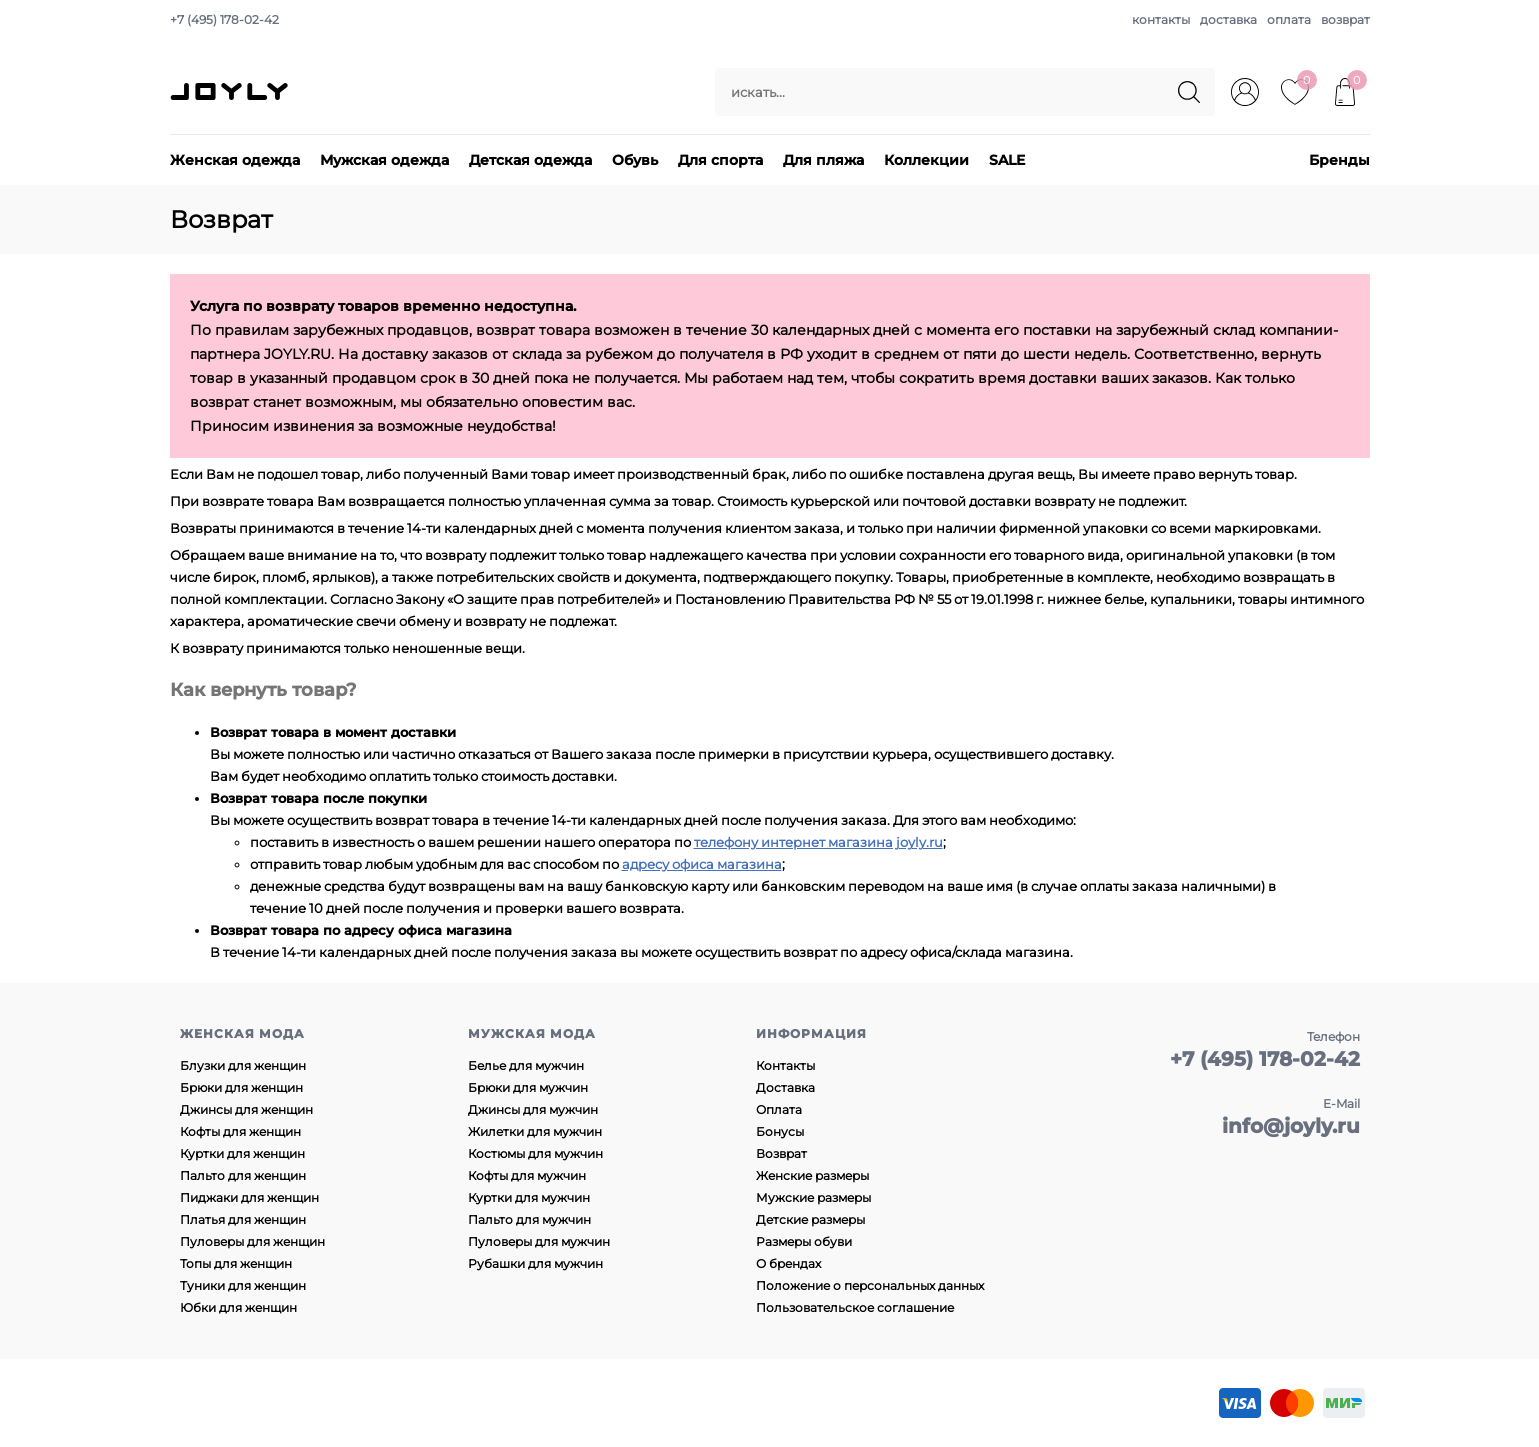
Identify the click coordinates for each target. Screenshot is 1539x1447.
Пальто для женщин (243, 1175)
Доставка (785, 1087)
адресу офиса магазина (702, 864)
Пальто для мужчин (529, 1219)
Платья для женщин (243, 1219)
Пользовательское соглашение (855, 1307)
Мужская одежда (384, 160)
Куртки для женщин (242, 1153)
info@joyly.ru (1291, 1126)
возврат (1345, 19)
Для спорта (720, 160)
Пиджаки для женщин (249, 1197)
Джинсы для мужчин (533, 1109)
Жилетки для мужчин (535, 1131)
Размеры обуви (804, 1241)
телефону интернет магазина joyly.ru (818, 842)
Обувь (635, 160)
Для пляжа (823, 160)
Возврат (781, 1153)
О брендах (788, 1263)
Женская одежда (235, 160)
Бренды (1339, 160)
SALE (1007, 160)
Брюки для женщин (241, 1087)
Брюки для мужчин (528, 1087)
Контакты (785, 1065)
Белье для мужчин (526, 1065)
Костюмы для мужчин (535, 1153)
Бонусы (780, 1131)
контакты (1161, 19)
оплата (1289, 19)
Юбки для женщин (238, 1307)
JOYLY (231, 92)
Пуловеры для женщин (252, 1241)
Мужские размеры (813, 1197)
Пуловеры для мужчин (539, 1241)
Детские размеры (810, 1219)
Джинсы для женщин (246, 1109)
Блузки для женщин (243, 1065)
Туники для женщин (243, 1285)
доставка (1228, 19)
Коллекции (926, 160)
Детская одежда (530, 160)
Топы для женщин (236, 1263)
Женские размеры (812, 1175)
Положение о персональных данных (870, 1285)
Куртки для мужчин (529, 1197)
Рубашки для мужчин (535, 1263)
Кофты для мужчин (527, 1175)
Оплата (779, 1109)
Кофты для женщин (240, 1131)
